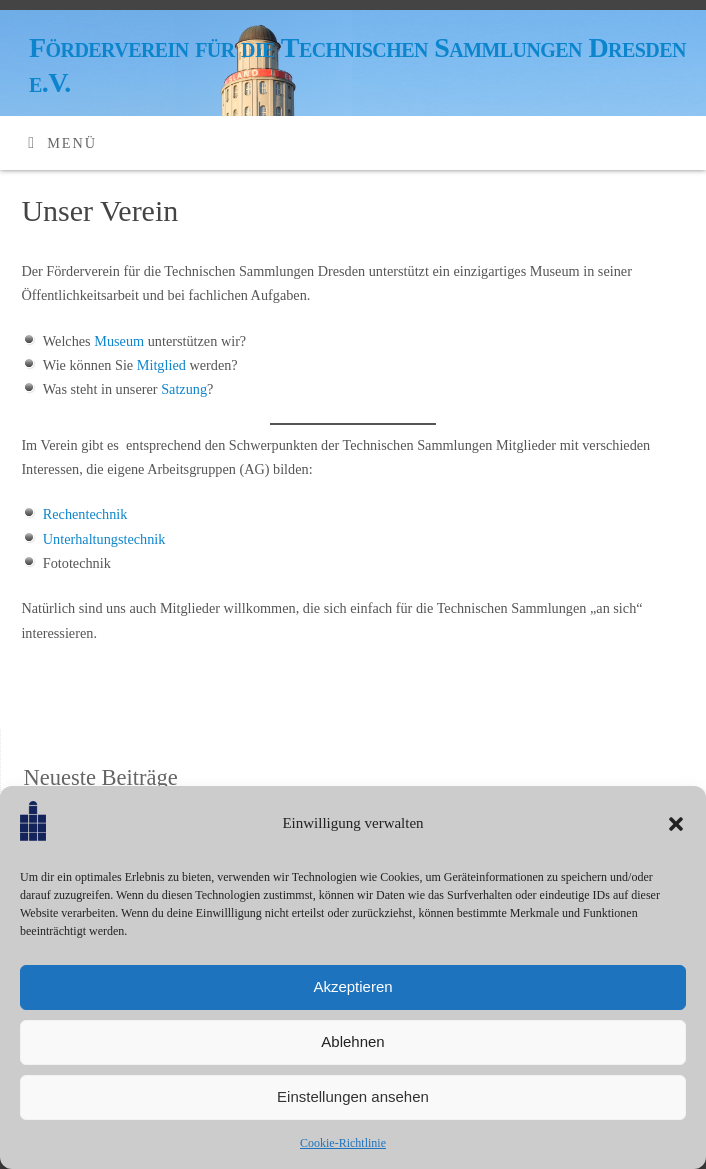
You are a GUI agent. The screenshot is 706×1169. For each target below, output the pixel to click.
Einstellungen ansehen (353, 1096)
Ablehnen (352, 1041)
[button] (676, 824)
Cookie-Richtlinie (343, 1143)
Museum (119, 341)
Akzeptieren (352, 986)
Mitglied (161, 365)
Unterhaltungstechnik (104, 539)
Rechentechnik (85, 514)
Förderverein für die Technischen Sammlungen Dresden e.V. (357, 65)
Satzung (184, 389)
